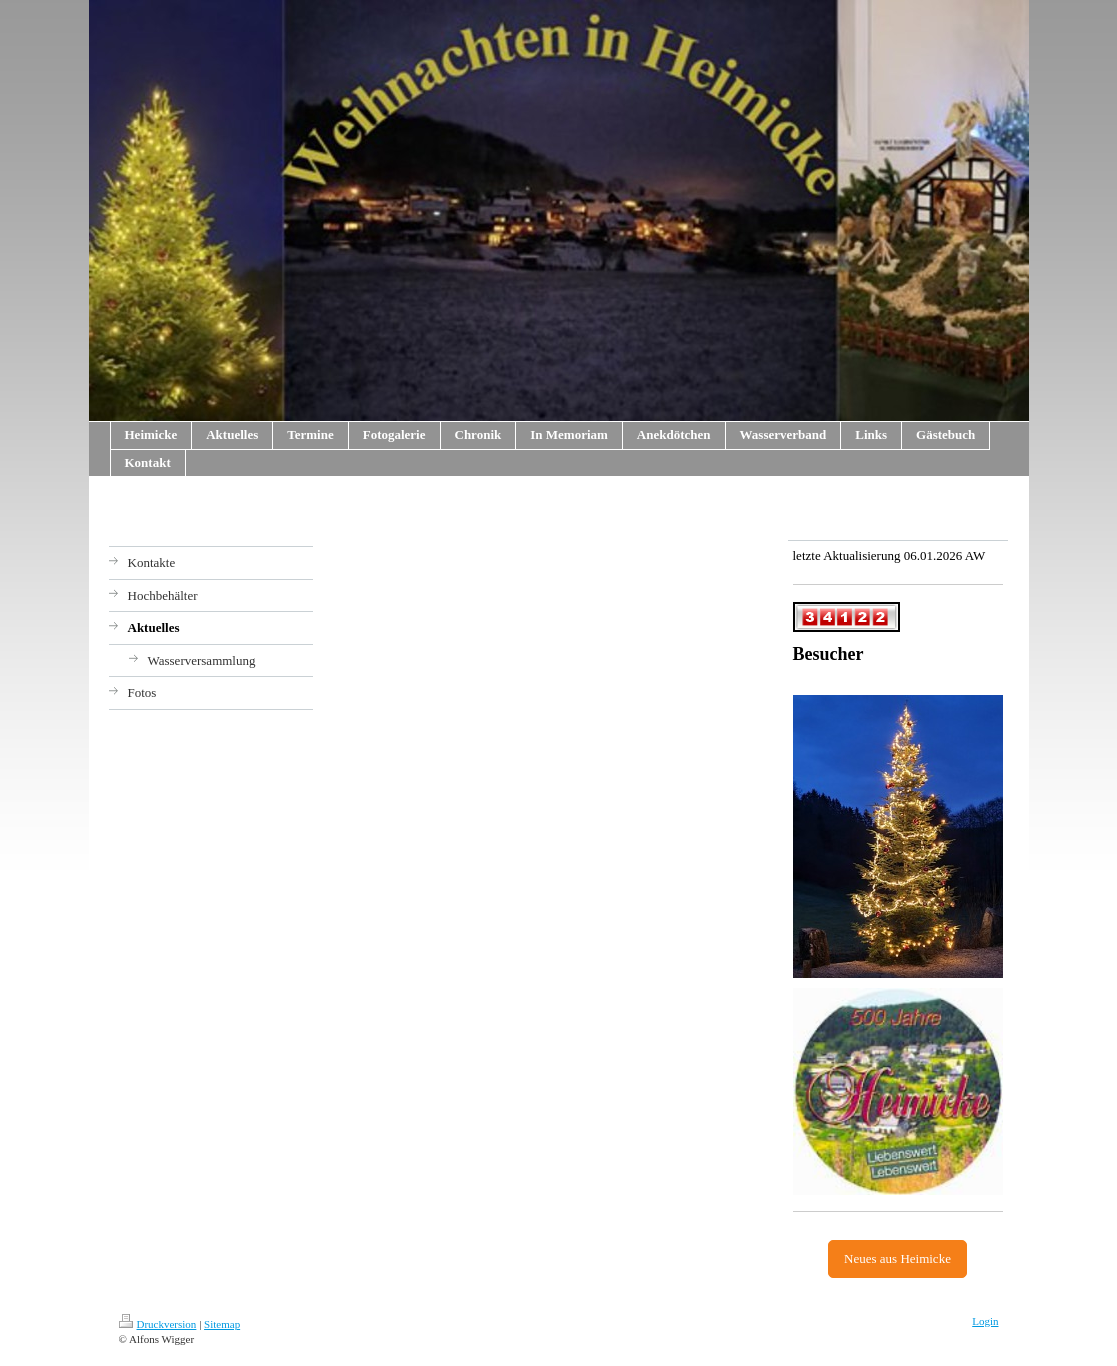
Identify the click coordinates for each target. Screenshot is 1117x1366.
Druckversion (158, 1324)
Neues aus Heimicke (897, 1258)
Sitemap (222, 1324)
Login (985, 1321)
